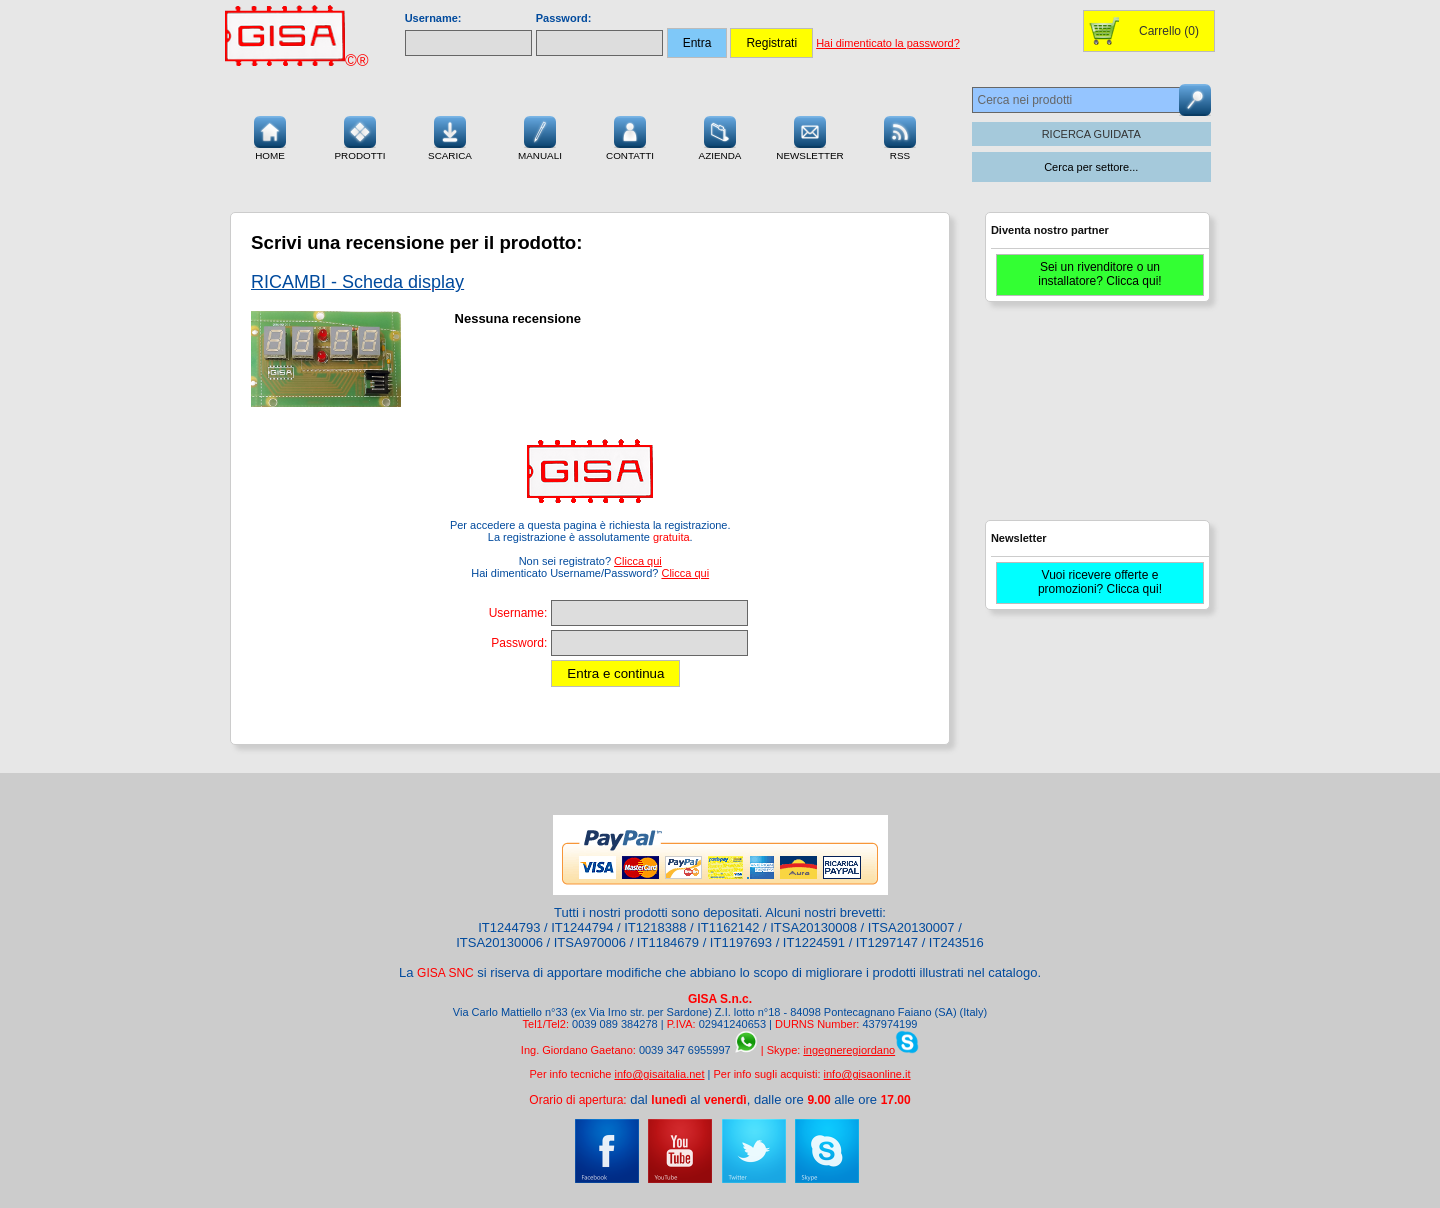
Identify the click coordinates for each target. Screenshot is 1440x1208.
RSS (900, 136)
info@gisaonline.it (867, 1074)
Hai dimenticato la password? (888, 43)
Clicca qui (638, 561)
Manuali (540, 136)
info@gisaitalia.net (659, 1074)
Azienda (720, 136)
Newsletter (810, 136)
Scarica (450, 136)
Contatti (630, 136)
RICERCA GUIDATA (1091, 134)
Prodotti (359, 136)
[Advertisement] (1095, 420)
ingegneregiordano (849, 1050)
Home (270, 136)
